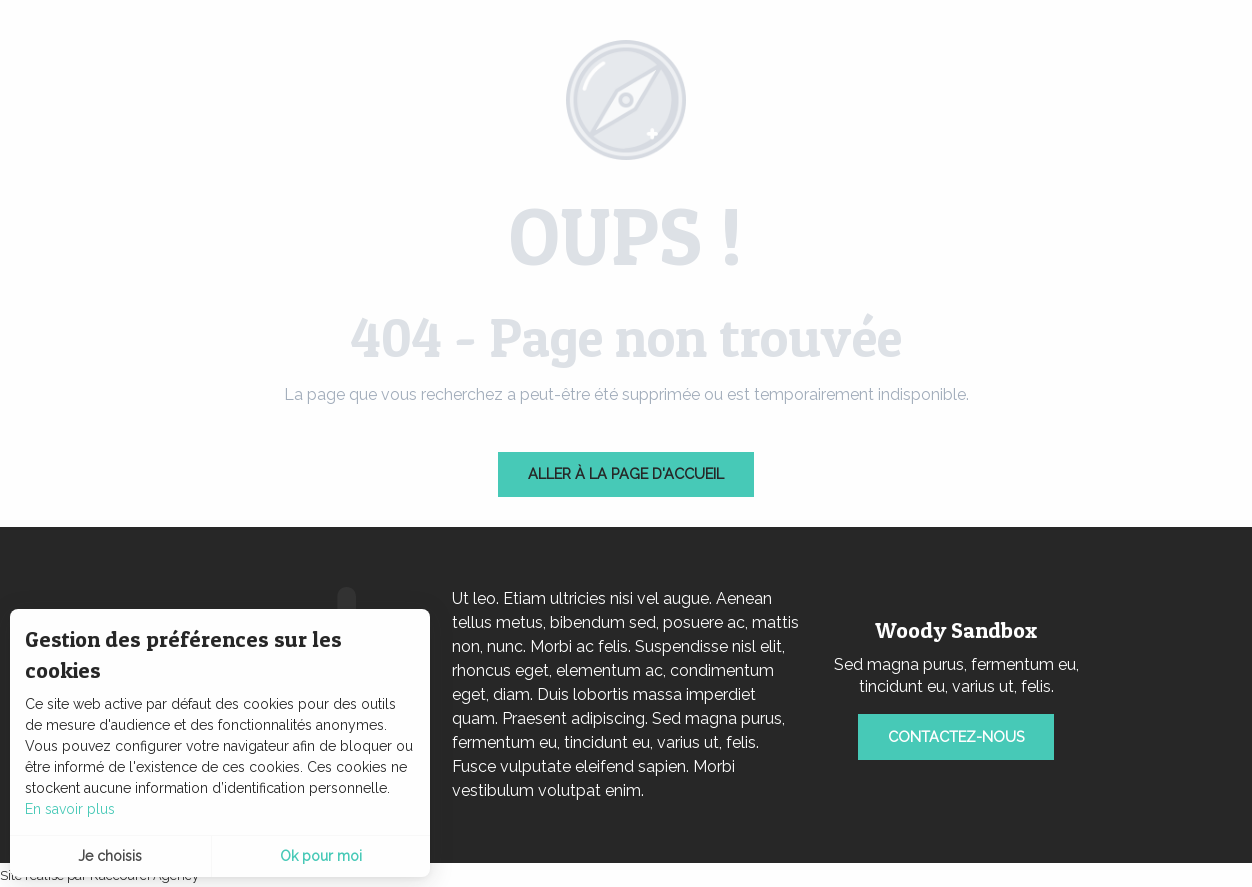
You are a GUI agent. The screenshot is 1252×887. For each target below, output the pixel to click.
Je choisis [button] (110, 856)
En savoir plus (70, 809)
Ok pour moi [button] (321, 856)
